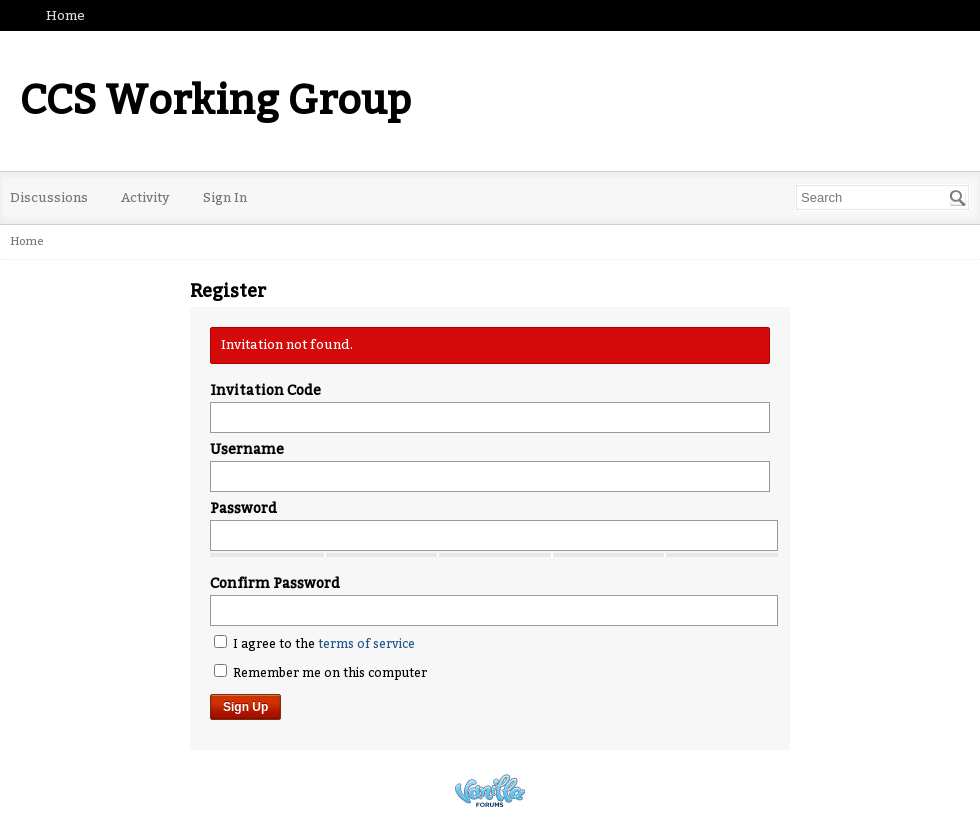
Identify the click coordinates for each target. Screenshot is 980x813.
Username (247, 449)
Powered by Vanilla (490, 790)
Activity (145, 197)
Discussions (49, 197)
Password (243, 508)
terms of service (366, 644)
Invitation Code (265, 390)
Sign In (225, 197)
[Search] (958, 198)
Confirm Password (275, 583)
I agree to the (314, 643)
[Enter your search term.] (882, 197)
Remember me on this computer (320, 672)
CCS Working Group (215, 101)
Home (65, 15)
